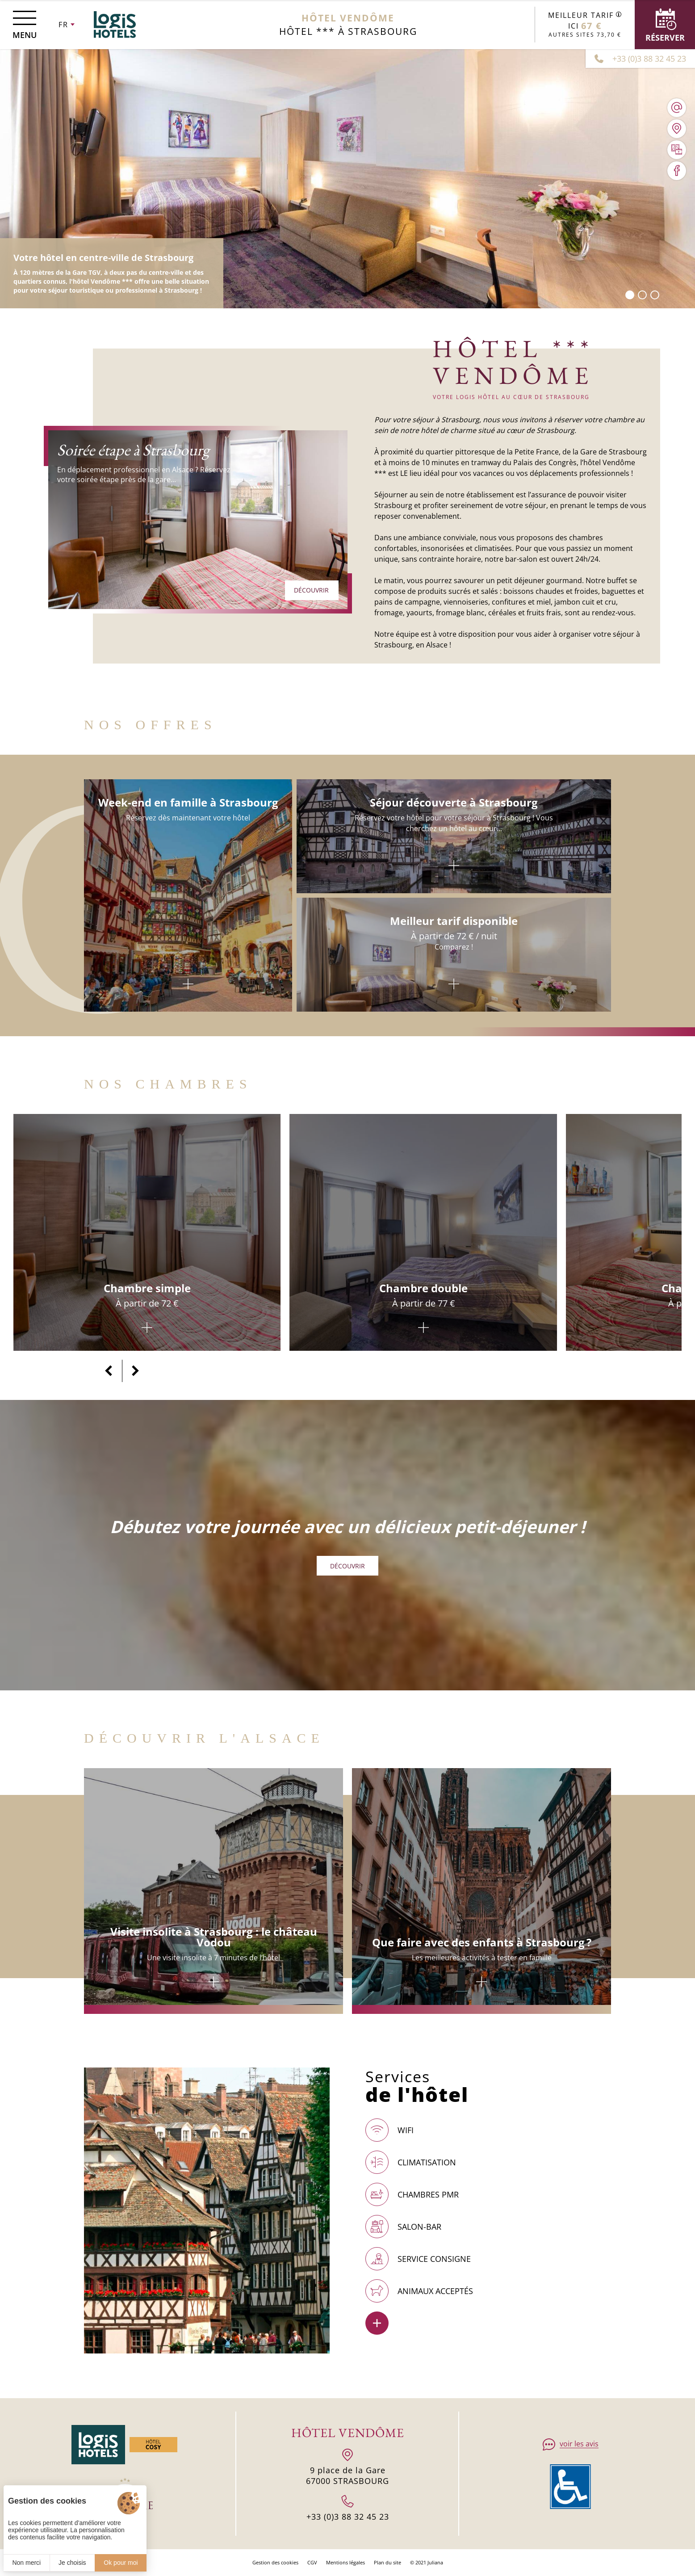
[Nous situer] (676, 128)
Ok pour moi (121, 2562)
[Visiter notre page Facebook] (676, 170)
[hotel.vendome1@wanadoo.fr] (676, 107)
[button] (629, 294)
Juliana (435, 2562)
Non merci (26, 2562)
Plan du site (387, 2562)
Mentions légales (345, 2562)
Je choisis (72, 2562)
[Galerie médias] (676, 149)
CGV (312, 2562)
